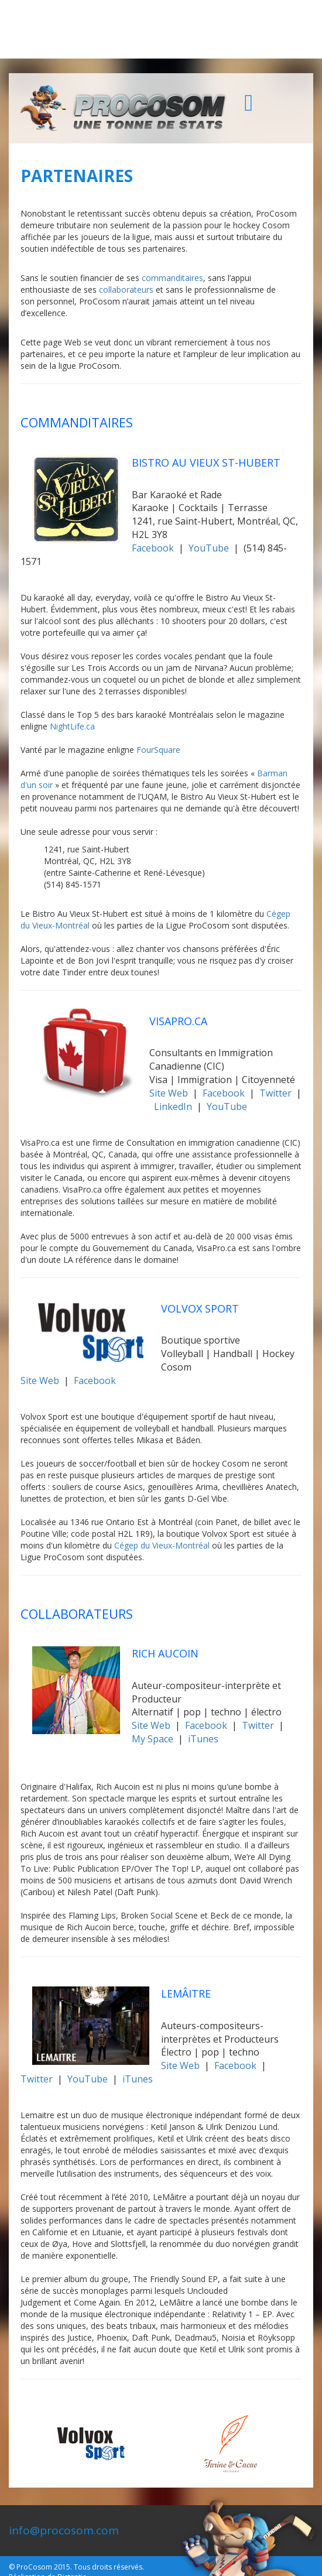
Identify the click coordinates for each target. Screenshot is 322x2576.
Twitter (275, 1093)
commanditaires (172, 277)
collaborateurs (126, 289)
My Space (152, 1738)
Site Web (168, 1093)
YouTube (209, 548)
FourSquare (158, 749)
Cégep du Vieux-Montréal (162, 1545)
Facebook (153, 548)
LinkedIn (173, 1106)
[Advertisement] (161, 29)
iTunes (203, 1738)
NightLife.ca (72, 726)
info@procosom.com (64, 2530)
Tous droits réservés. (109, 2567)
